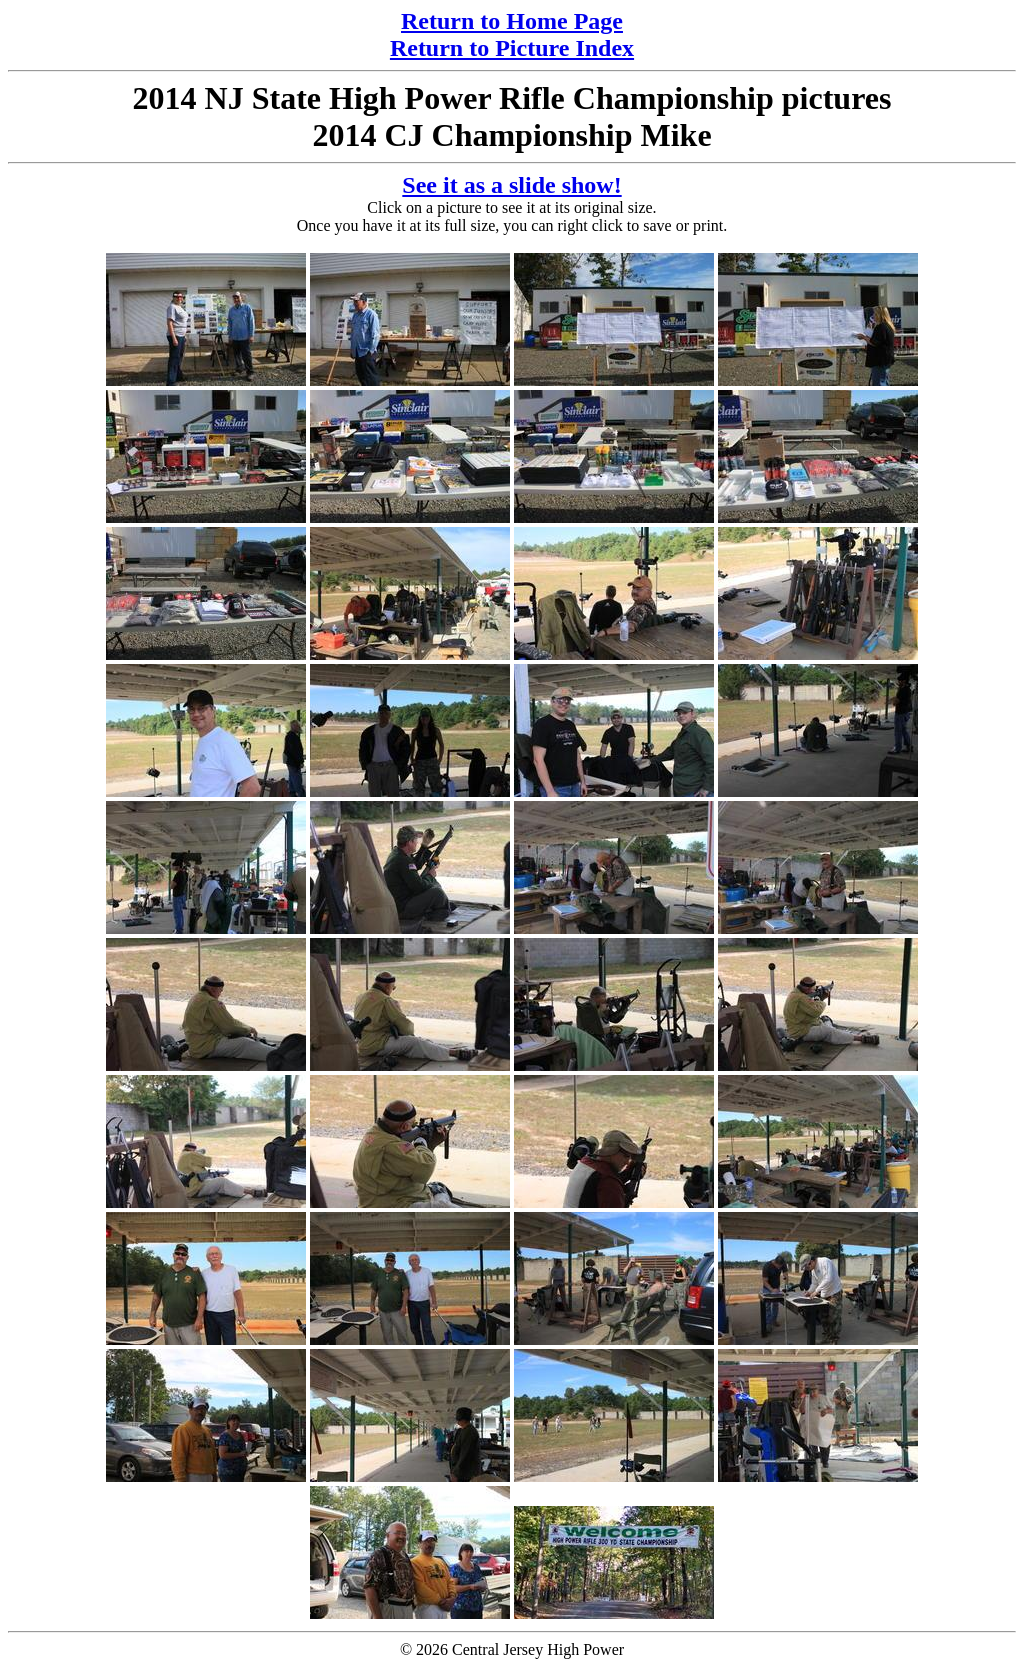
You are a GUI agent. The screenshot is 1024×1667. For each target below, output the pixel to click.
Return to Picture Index (512, 48)
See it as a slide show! (511, 185)
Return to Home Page (512, 21)
